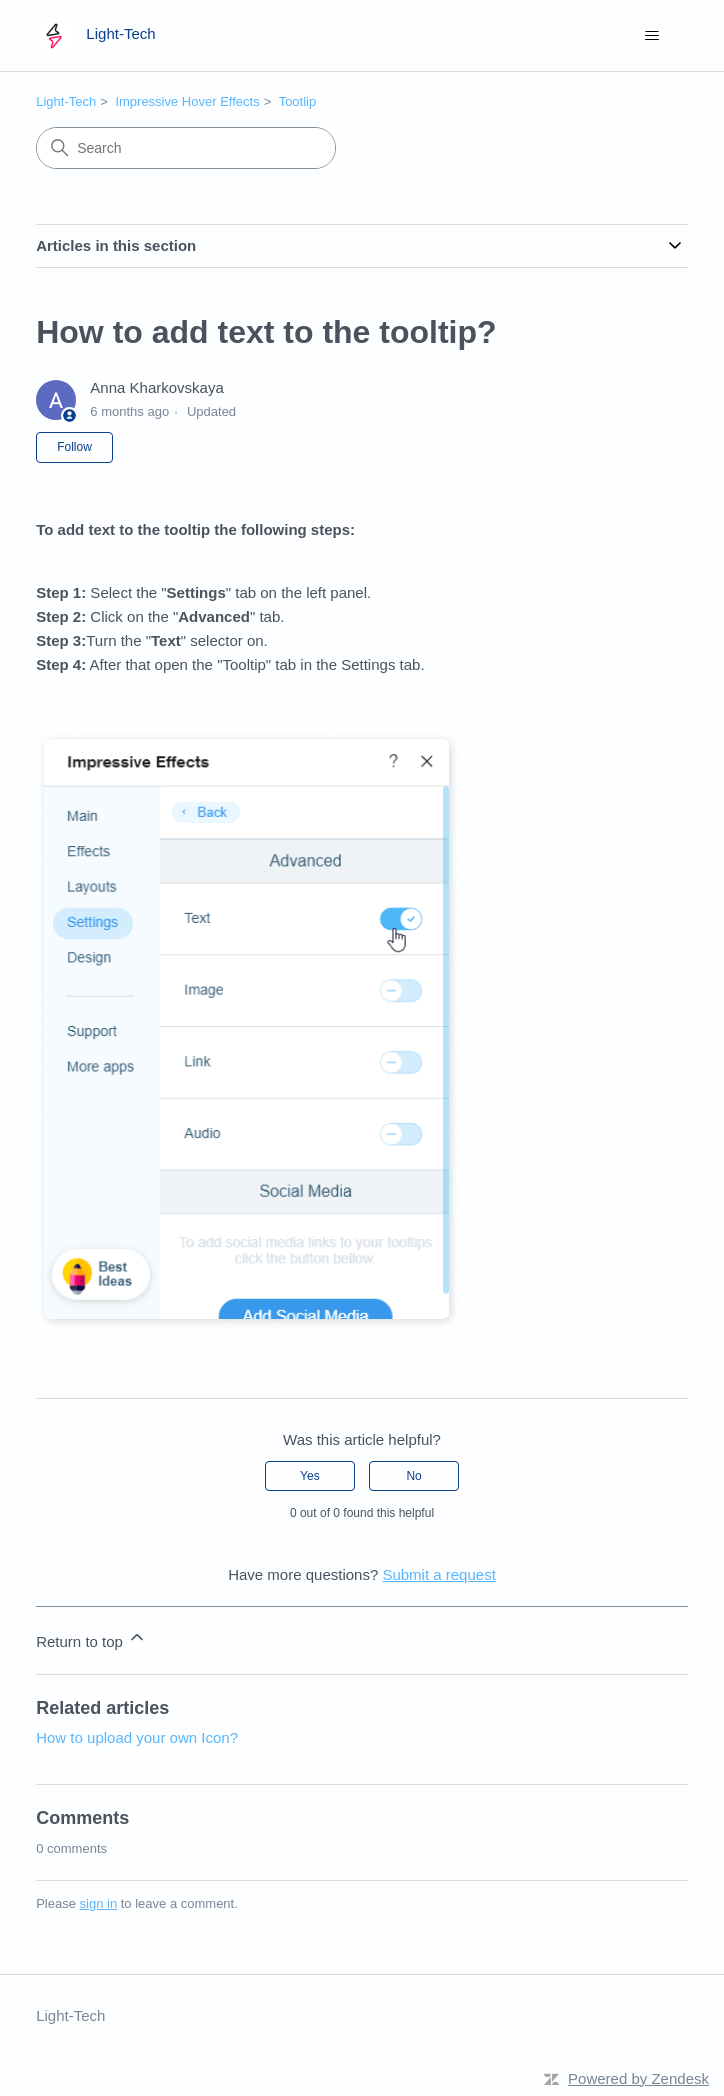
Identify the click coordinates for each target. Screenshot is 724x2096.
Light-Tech (66, 101)
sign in (99, 1903)
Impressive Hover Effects (187, 101)
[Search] (186, 148)
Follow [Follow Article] (74, 447)
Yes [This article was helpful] (310, 1476)
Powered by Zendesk (638, 2078)
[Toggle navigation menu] (652, 36)
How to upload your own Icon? (137, 1737)
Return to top (91, 1638)
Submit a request (438, 1574)
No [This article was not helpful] (413, 1476)
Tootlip (298, 101)
